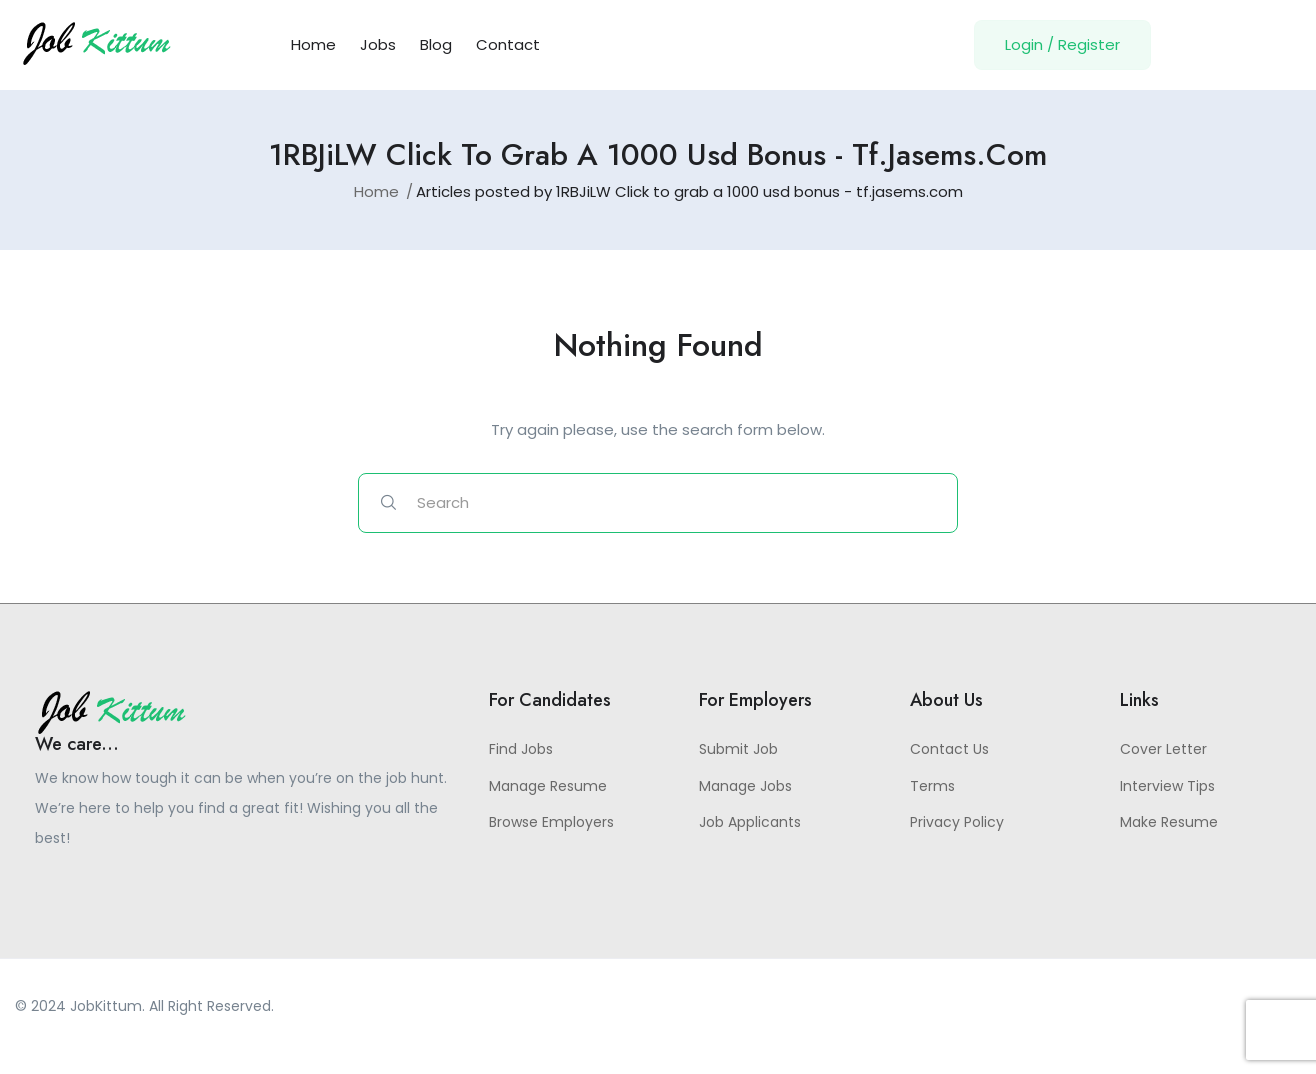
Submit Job (738, 749)
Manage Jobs (745, 786)
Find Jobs (521, 749)
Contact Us (949, 749)
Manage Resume (548, 786)
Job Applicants (750, 822)
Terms (932, 786)
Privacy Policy (957, 822)
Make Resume (1169, 822)
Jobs (378, 44)
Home (313, 44)
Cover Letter (1163, 749)
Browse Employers (551, 822)
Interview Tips (1167, 786)
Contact (508, 44)
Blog (436, 44)
